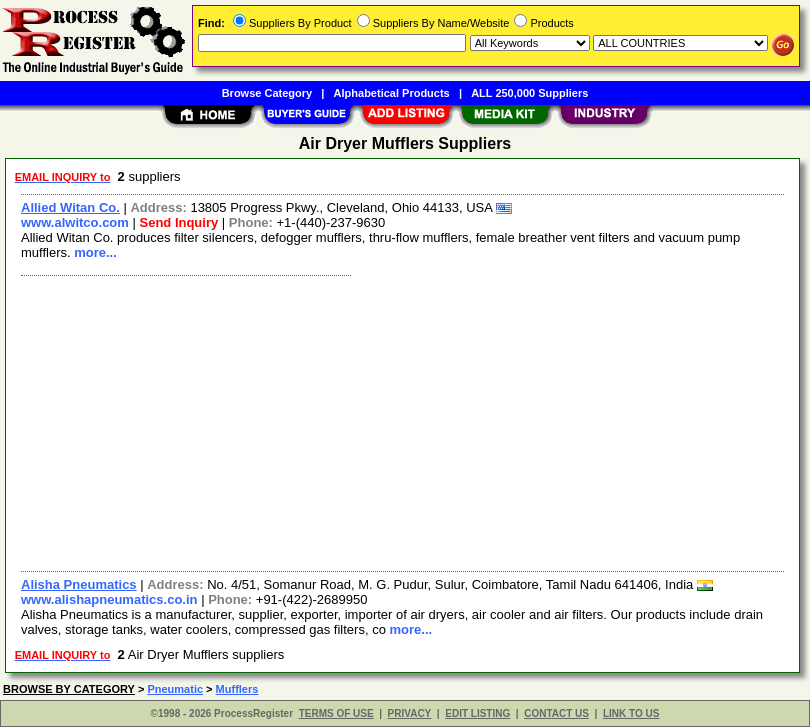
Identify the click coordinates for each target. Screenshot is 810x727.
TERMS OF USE (336, 713)
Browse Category (267, 93)
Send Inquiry (178, 222)
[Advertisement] (398, 421)
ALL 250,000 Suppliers (529, 93)
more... (95, 252)
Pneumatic (175, 689)
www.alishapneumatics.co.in (109, 599)
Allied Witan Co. (70, 207)
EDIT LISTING (477, 713)
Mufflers (237, 689)
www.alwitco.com (75, 222)
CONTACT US (556, 713)
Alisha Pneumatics (79, 584)
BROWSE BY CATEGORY (69, 689)
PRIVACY (410, 713)
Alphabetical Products (392, 93)
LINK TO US (631, 713)
